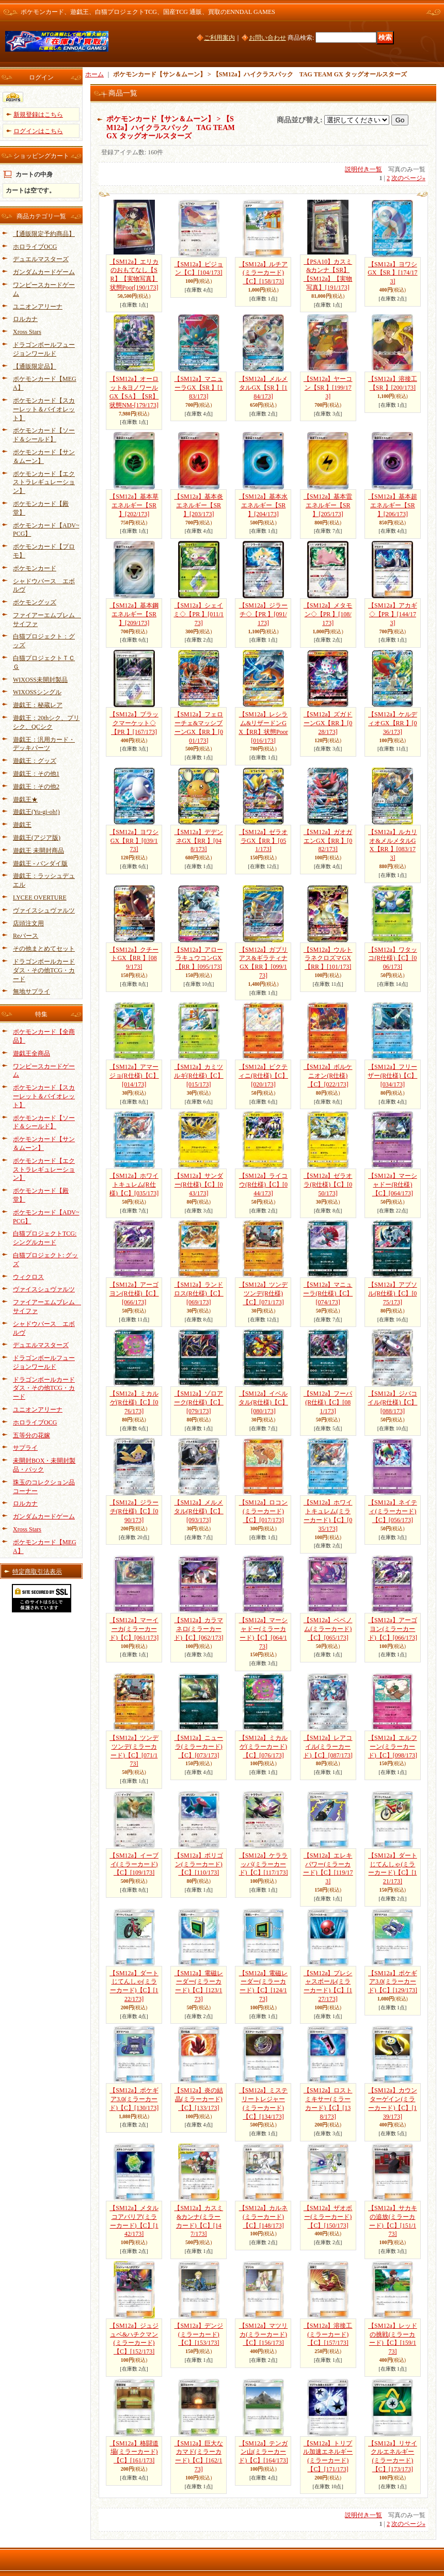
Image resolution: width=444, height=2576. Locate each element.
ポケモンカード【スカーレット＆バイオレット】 (44, 409)
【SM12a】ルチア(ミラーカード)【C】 (263, 273)
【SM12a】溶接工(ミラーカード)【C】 (328, 2334)
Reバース (25, 935)
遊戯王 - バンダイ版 (40, 863)
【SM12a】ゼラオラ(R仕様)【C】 (328, 1184)
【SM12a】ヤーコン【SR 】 (328, 387)
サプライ (25, 1447)
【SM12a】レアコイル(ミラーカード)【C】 (327, 1746)
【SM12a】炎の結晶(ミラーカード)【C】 (198, 2099)
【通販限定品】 (34, 366)
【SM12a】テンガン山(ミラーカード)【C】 (263, 2452)
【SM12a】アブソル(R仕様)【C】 (392, 1293)
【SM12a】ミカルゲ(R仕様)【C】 (133, 1402)
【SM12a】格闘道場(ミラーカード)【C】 (133, 2452)
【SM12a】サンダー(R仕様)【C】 (198, 1184)
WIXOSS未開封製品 (40, 679)
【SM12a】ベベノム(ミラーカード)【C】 (328, 1629)
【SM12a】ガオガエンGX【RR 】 (328, 840)
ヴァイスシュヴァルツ (44, 910)
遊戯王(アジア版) (36, 837)
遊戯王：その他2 (36, 786)
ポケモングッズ (34, 602)
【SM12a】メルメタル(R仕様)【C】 (199, 1511)
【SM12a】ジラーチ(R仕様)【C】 (133, 1511)
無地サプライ (31, 991)
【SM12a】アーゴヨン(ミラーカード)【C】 (392, 1629)
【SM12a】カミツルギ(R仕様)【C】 (199, 1075)
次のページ (408, 178)
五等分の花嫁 (31, 1435)
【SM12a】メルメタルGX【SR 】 (263, 387)
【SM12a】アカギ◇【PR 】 (392, 614)
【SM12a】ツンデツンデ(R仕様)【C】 (263, 1293)
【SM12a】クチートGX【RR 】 (133, 958)
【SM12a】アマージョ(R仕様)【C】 (134, 1075)
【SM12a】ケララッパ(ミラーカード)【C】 (263, 1864)
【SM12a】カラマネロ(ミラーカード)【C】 (198, 1629)
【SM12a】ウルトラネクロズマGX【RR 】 (328, 958)
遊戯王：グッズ (34, 760)
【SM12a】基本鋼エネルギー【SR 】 (133, 614)
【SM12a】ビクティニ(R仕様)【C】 (263, 1075)
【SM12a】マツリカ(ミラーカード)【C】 (263, 2334)
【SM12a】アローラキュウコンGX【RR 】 (198, 958)
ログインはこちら (38, 131)
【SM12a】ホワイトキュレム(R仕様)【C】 (133, 1184)
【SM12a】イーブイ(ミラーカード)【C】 (133, 1864)
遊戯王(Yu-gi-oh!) (36, 811)
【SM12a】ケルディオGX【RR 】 (392, 723)
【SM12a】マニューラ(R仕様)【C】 (328, 1293)
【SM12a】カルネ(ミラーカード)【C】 (263, 2216)
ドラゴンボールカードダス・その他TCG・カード (44, 970)
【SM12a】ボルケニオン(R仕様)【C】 (328, 1075)
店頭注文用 (28, 923)
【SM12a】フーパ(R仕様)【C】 (328, 1402)
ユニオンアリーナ (37, 306)
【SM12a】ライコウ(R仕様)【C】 (263, 1184)
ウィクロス (28, 1277)
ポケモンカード (34, 568)
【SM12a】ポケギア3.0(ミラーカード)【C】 (392, 1982)
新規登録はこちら (38, 114)
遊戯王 (22, 824)
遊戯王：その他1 (36, 773)
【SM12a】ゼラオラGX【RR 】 (263, 840)
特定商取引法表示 (37, 1571)
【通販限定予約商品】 (44, 233)
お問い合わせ (267, 37)
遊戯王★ (25, 799)
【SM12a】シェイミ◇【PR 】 (198, 614)
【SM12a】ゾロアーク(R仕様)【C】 (199, 1402)
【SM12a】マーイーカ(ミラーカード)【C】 (133, 1629)
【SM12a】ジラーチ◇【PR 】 (263, 614)
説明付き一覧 (363, 169)
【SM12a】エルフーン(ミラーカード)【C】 (392, 1746)
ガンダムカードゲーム (44, 272)
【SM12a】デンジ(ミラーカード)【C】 (198, 2334)
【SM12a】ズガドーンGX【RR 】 (328, 723)
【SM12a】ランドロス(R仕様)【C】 (199, 1293)
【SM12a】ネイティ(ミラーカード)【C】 (392, 1511)
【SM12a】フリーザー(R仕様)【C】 (392, 1075)
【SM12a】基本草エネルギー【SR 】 (133, 505)
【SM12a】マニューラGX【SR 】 (198, 387)
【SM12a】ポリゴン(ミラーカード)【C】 (198, 1864)
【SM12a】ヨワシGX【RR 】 (133, 840)
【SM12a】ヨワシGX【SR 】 (392, 273)
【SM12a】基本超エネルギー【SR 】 (392, 505)
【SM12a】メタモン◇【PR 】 (328, 614)
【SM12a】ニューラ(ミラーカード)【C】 (198, 1746)
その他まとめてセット (44, 948)
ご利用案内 (219, 37)
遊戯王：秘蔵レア (37, 705)
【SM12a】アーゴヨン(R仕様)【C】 (134, 1293)
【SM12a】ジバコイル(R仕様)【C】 (392, 1402)
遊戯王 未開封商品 (38, 850)
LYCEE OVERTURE (40, 897)
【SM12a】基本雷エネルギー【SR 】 (328, 505)
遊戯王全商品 (31, 1053)
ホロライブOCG (35, 246)
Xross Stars (27, 331)
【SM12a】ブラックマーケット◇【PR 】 (133, 723)
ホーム (94, 74)
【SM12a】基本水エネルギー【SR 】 (263, 505)
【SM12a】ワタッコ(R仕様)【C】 (392, 958)
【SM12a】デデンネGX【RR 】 (198, 840)
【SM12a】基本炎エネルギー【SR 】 (198, 505)
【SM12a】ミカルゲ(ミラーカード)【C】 (263, 1746)
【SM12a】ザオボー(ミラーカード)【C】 (328, 2216)
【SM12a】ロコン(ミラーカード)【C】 (263, 1511)
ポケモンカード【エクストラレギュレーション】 (44, 482)
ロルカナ (25, 319)
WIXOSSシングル (37, 692)
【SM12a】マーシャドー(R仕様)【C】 (392, 1184)
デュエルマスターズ (41, 259)
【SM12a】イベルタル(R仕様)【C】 (263, 1402)
